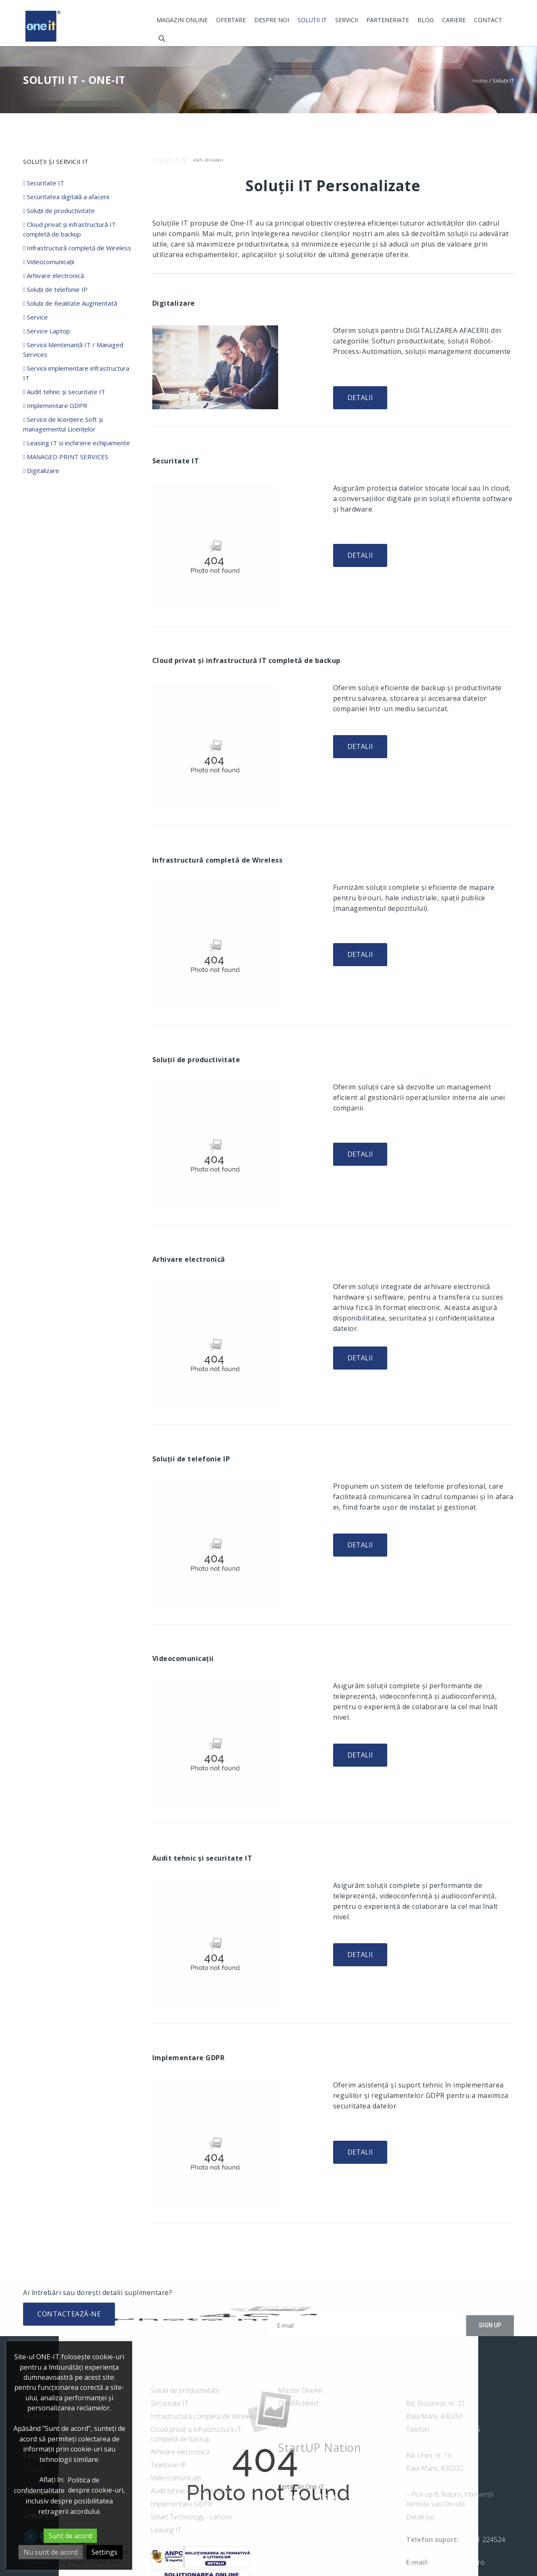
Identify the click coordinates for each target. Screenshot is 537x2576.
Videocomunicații (48, 261)
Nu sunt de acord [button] (50, 2552)
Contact (488, 20)
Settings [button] (104, 2552)
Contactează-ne (69, 2314)
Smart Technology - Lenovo (191, 2516)
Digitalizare (41, 470)
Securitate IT (43, 183)
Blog (425, 20)
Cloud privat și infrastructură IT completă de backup (196, 2434)
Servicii (346, 20)
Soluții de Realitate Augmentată (70, 303)
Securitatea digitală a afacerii (66, 196)
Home (480, 80)
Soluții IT (312, 20)
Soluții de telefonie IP (55, 289)
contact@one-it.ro (457, 2562)
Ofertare (231, 20)
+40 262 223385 (455, 2429)
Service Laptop (46, 331)
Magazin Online (182, 20)
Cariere (454, 20)
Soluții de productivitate (59, 210)
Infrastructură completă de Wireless (77, 248)
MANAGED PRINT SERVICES (65, 456)
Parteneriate (387, 20)
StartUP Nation (319, 2447)
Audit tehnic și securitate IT (64, 391)
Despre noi (271, 20)
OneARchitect (298, 2403)
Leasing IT (166, 2529)
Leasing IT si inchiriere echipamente (76, 443)
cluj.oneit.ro (454, 2516)
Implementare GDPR (55, 405)
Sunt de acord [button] (70, 2535)
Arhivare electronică (53, 275)
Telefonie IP (168, 2464)
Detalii (360, 397)
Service (35, 317)
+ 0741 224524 (482, 2539)
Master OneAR (300, 2390)
